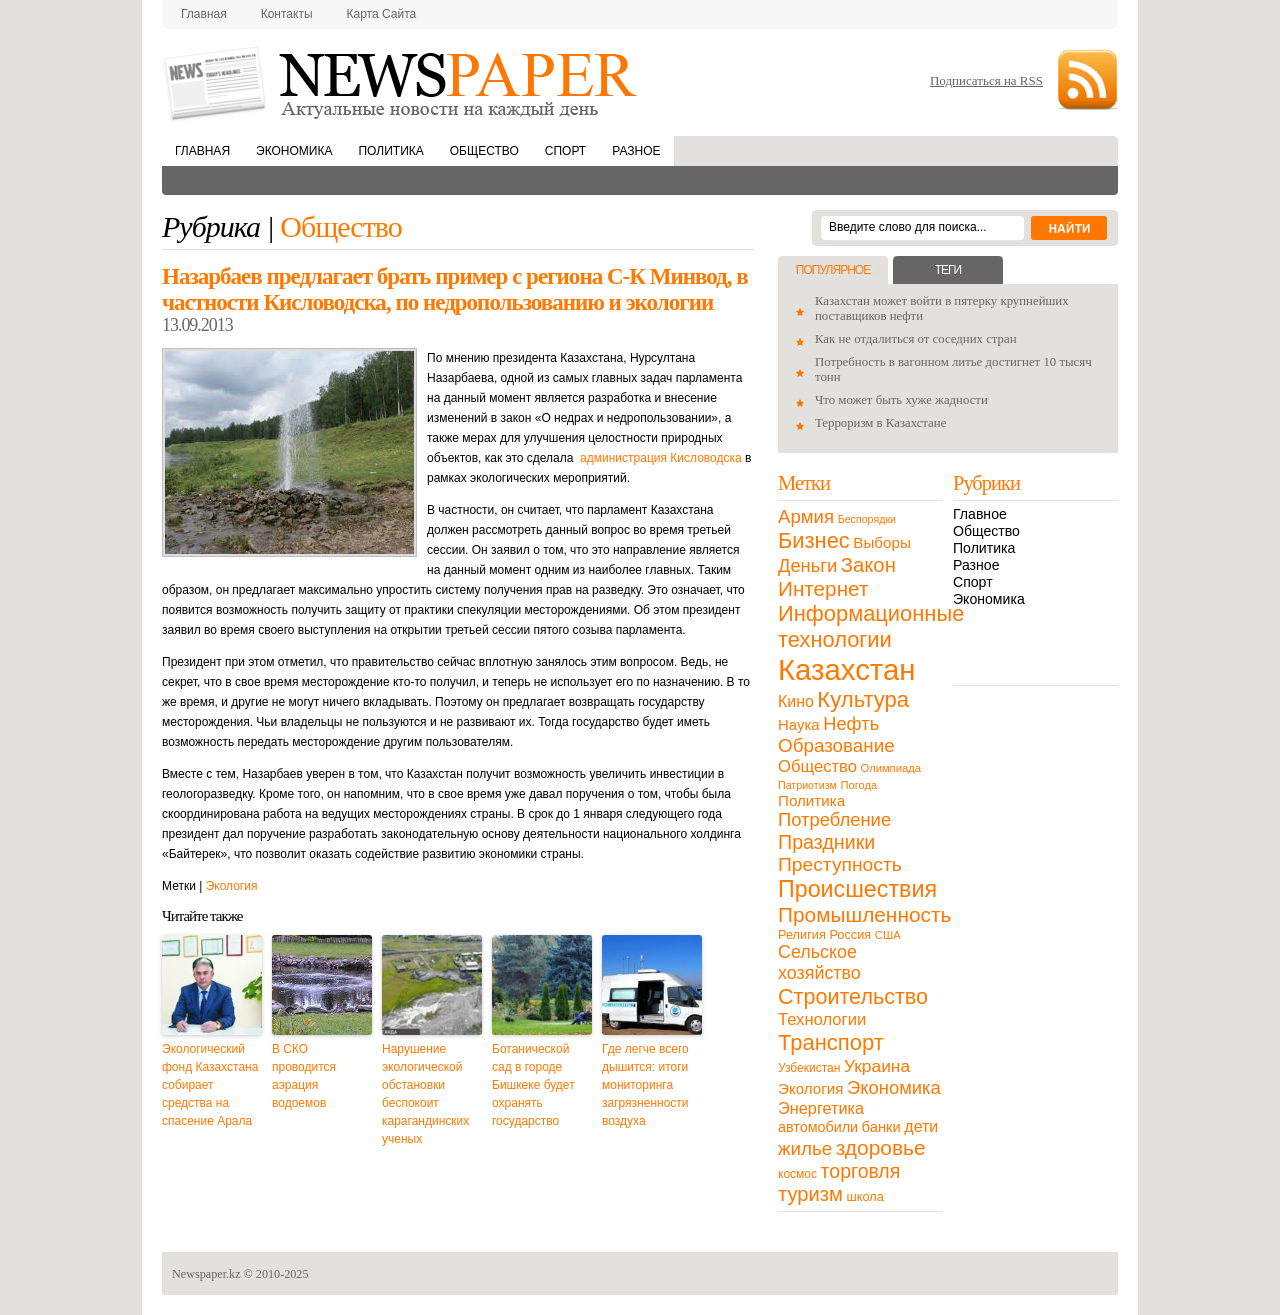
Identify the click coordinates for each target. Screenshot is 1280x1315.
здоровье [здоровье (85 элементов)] (881, 1147)
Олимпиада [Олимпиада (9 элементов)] (891, 768)
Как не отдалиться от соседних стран (916, 339)
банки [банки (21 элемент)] (881, 1127)
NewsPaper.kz (402, 82)
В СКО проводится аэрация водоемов (304, 1076)
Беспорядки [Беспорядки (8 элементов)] (867, 519)
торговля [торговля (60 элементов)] (861, 1171)
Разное (636, 151)
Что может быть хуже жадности (901, 400)
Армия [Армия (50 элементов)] (806, 516)
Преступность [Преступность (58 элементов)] (840, 864)
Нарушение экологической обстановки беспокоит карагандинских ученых (425, 1094)
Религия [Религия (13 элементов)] (802, 934)
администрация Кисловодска (661, 458)
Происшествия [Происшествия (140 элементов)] (857, 889)
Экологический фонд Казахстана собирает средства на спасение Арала (210, 1085)
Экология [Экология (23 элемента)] (810, 1088)
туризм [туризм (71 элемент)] (810, 1194)
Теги (948, 270)
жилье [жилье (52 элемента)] (805, 1148)
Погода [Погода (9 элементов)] (858, 785)
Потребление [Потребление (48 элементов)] (834, 819)
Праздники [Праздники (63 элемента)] (826, 842)
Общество (484, 151)
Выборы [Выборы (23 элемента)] (881, 542)
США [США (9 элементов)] (888, 935)
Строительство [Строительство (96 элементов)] (853, 996)
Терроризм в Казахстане (880, 423)
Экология (232, 886)
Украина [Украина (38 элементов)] (877, 1066)
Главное (980, 514)
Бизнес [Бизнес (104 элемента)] (814, 540)
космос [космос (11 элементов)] (797, 1174)
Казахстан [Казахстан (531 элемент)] (846, 669)
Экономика (294, 151)
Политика (390, 151)
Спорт (565, 151)
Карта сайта (382, 14)
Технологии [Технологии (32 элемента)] (822, 1019)
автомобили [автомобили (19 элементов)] (818, 1127)
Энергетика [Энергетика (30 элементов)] (821, 1108)
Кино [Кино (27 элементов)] (796, 701)
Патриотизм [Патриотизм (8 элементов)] (807, 785)
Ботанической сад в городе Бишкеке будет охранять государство (533, 1085)
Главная (204, 14)
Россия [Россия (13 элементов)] (850, 934)
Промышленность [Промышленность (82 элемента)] (864, 914)
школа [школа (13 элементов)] (865, 1196)
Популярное (833, 270)
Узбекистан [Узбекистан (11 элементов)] (809, 1068)
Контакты (287, 14)
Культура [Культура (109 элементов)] (863, 699)
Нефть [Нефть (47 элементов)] (851, 723)
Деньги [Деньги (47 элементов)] (807, 565)
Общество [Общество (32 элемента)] (817, 766)
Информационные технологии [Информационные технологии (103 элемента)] (871, 626)
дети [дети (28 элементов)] (921, 1126)
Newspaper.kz (206, 1274)
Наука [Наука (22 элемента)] (799, 724)
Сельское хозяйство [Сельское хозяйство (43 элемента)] (819, 962)
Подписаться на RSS (986, 80)
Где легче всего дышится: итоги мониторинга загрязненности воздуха (645, 1085)
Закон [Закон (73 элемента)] (868, 565)
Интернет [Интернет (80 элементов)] (823, 588)
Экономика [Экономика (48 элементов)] (894, 1087)
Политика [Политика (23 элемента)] (811, 800)
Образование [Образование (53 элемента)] (836, 745)
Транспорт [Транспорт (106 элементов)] (831, 1042)
